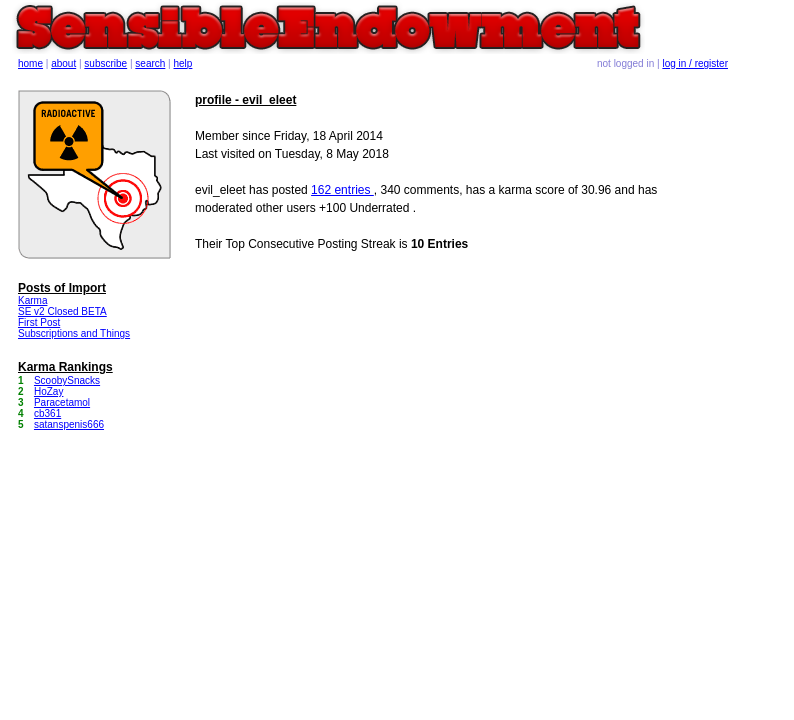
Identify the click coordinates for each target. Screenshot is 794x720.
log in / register (695, 63)
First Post (39, 322)
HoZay (48, 391)
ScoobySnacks (67, 380)
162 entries (342, 190)
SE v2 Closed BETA (62, 311)
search (150, 63)
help (183, 63)
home (30, 63)
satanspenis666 (69, 424)
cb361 (47, 413)
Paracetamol (62, 402)
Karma (32, 300)
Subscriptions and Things (74, 333)
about (63, 63)
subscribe (105, 63)
